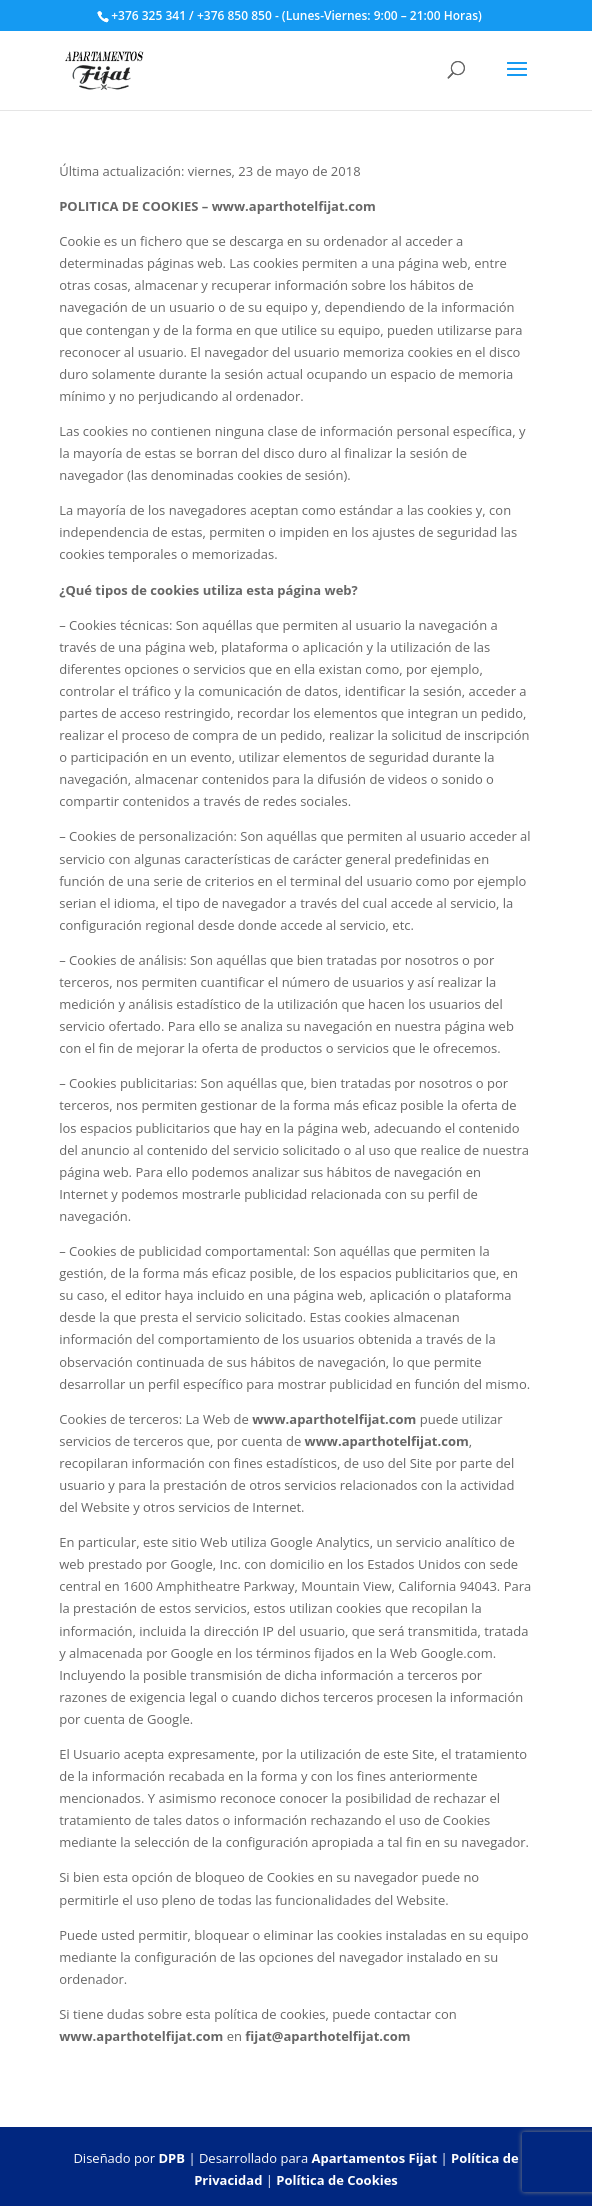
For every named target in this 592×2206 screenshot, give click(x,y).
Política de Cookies (337, 2180)
